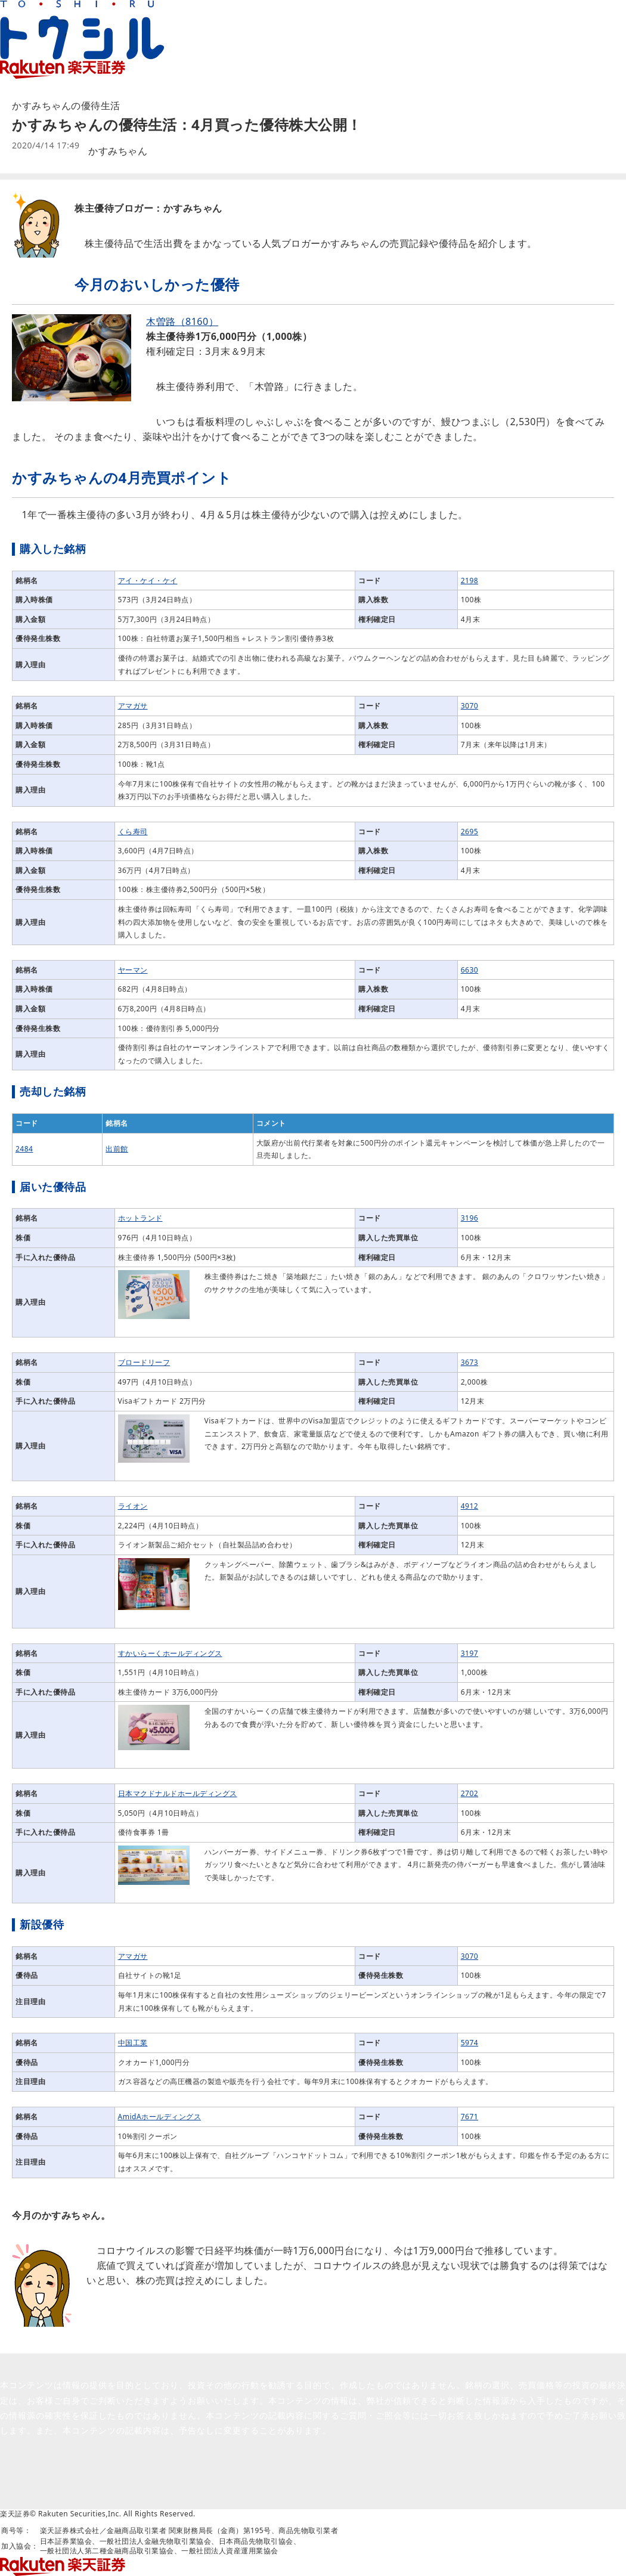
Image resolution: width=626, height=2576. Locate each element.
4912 (469, 1506)
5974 (469, 2043)
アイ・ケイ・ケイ (148, 580)
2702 (469, 1793)
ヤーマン (133, 970)
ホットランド (140, 1218)
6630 (469, 970)
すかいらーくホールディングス (170, 1653)
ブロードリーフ (144, 1362)
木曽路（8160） (182, 321)
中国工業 (133, 2043)
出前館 (117, 1149)
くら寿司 (133, 831)
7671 (469, 2116)
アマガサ (133, 706)
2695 (469, 831)
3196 (469, 1218)
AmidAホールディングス (160, 2116)
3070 (469, 706)
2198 (469, 580)
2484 (24, 1149)
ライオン (133, 1506)
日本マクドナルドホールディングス (177, 1793)
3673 (469, 1362)
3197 (469, 1653)
